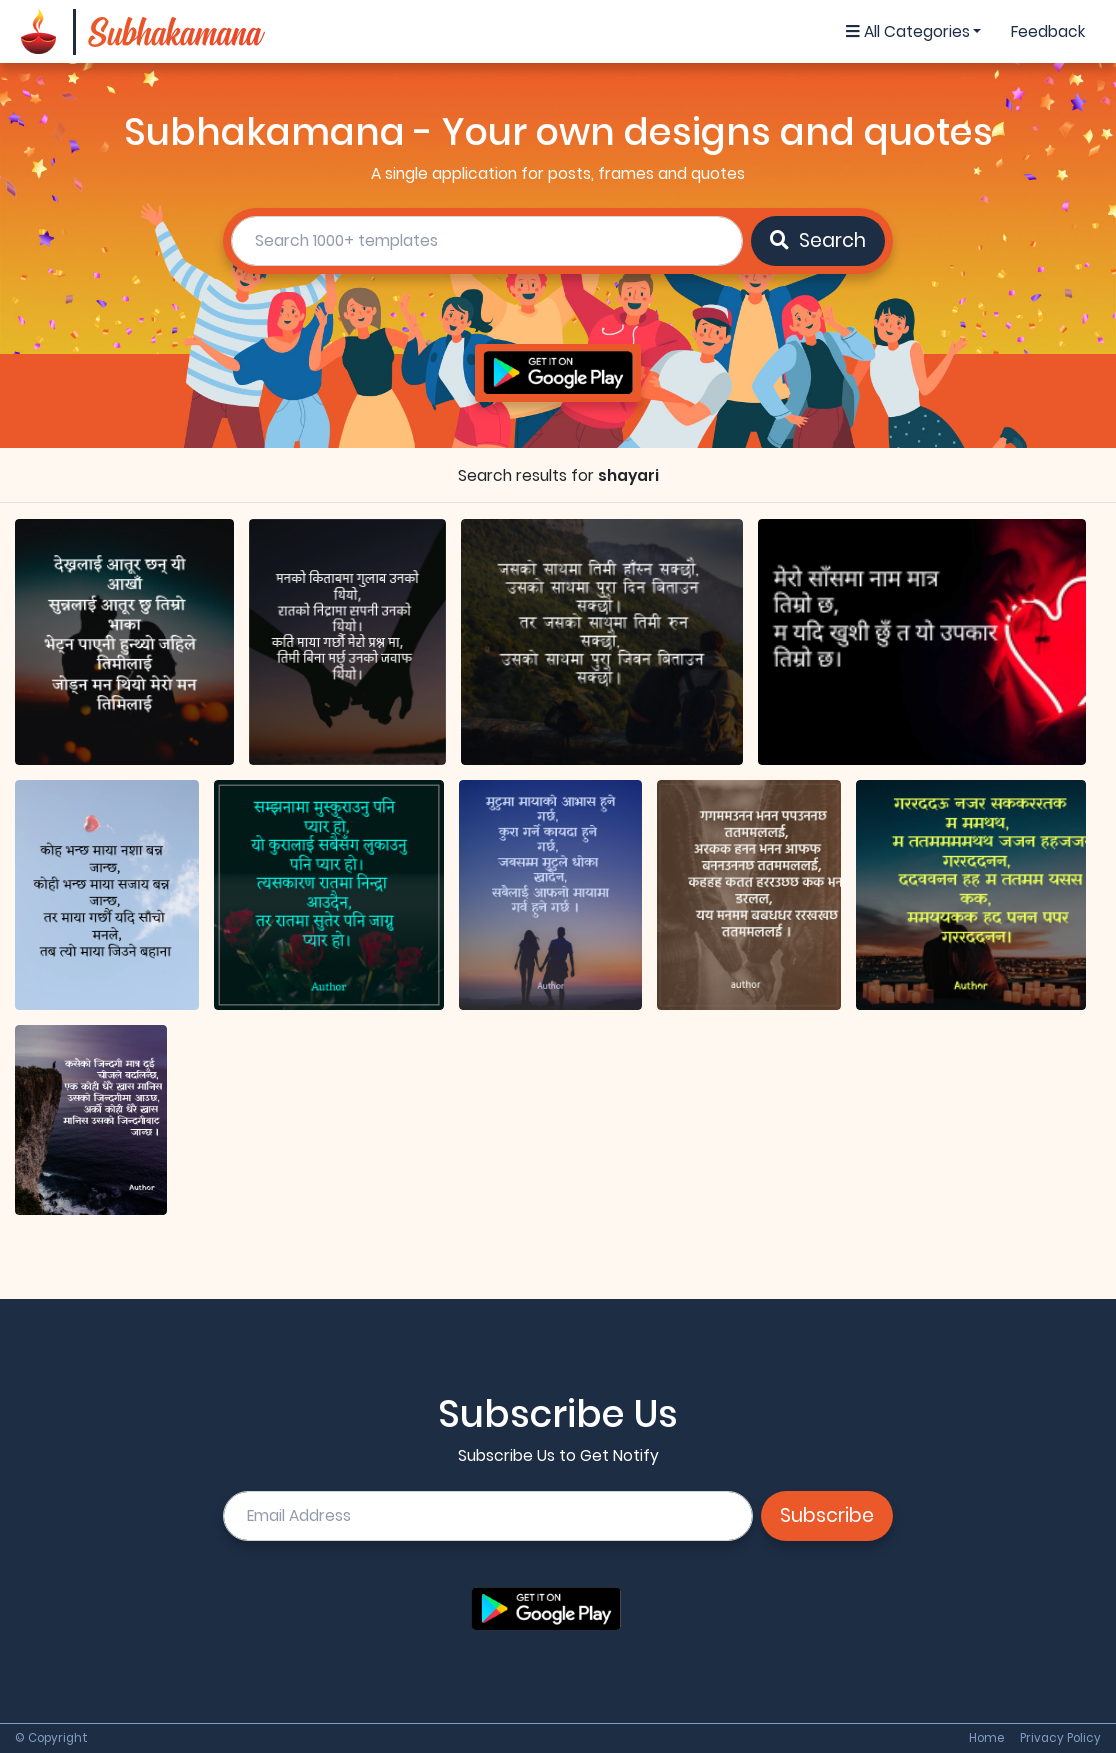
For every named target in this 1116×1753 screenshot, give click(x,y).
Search (818, 240)
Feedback (1048, 31)
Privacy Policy (1060, 1739)
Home (986, 1739)
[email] (488, 1516)
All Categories (908, 31)
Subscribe (827, 1515)
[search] (487, 241)
